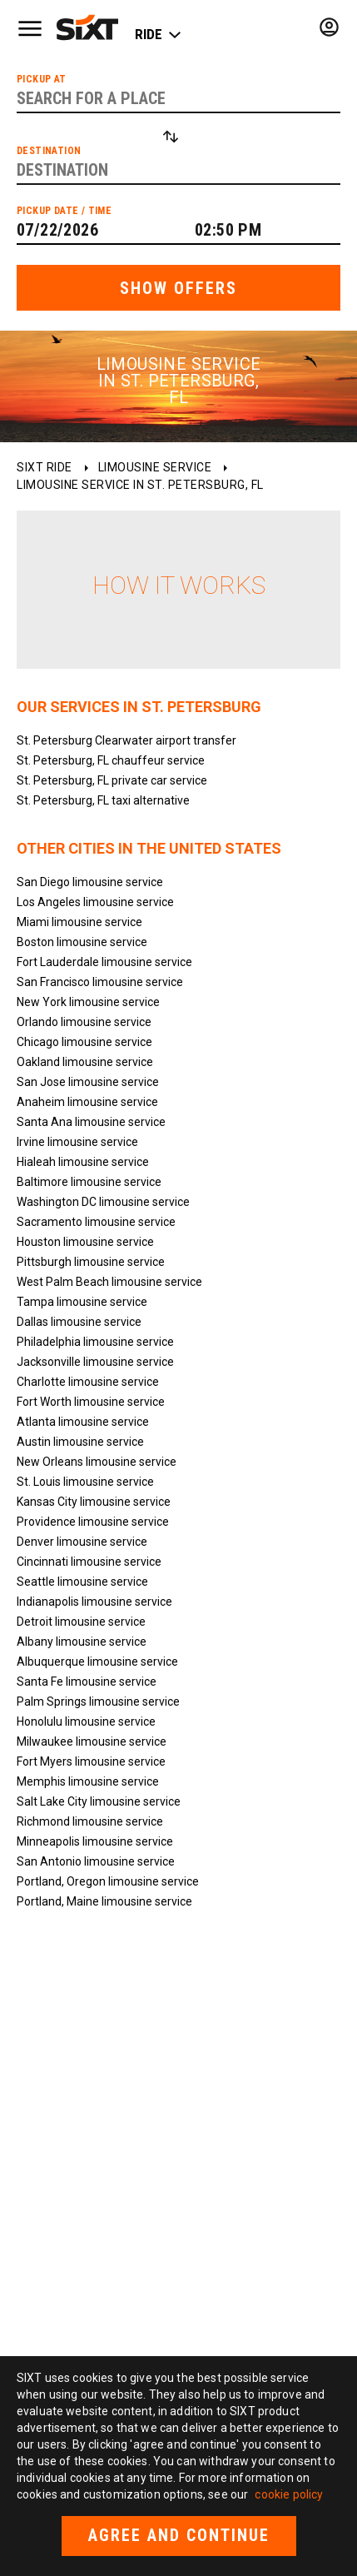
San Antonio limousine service (96, 1861)
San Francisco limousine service (100, 982)
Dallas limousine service (79, 1321)
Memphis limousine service (88, 1781)
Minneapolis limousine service (95, 1841)
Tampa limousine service (82, 1301)
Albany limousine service (81, 1641)
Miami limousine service (79, 922)
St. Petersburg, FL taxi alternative (103, 800)
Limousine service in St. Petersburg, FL (140, 484)
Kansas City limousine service (94, 1501)
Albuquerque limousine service (97, 1661)
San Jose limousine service (88, 1082)
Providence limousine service (93, 1521)
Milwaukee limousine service (91, 1741)
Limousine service (155, 467)
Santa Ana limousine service (91, 1122)
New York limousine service (88, 1002)
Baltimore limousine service (89, 1181)
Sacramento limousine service (96, 1221)
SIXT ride (44, 467)
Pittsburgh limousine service (91, 1261)
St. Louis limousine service (85, 1481)
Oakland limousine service (85, 1062)
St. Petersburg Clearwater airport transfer (126, 740)
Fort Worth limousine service (91, 1401)
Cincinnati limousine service (89, 1561)
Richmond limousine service (90, 1821)
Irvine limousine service (77, 1141)
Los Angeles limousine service (95, 902)
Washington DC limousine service (103, 1201)
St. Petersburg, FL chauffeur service (111, 760)
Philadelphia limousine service (95, 1341)
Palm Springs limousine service (98, 1701)
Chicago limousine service (84, 1042)
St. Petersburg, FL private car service (112, 780)
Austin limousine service (80, 1441)
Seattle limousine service (82, 1581)
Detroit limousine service (81, 1621)
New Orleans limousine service (96, 1461)
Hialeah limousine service (83, 1161)
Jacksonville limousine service (95, 1361)
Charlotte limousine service (88, 1381)
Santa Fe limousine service (86, 1681)
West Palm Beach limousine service (109, 1281)
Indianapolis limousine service (94, 1601)
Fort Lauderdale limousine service (104, 962)
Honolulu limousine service (86, 1721)
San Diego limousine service (90, 882)
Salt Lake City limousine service (99, 1801)
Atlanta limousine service (83, 1421)
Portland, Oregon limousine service (108, 1881)
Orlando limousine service (84, 1022)
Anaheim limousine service (87, 1102)
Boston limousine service (82, 942)
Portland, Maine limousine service (104, 1901)
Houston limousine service (85, 1241)
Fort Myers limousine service (91, 1761)
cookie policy (289, 2494)
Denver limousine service (82, 1541)
